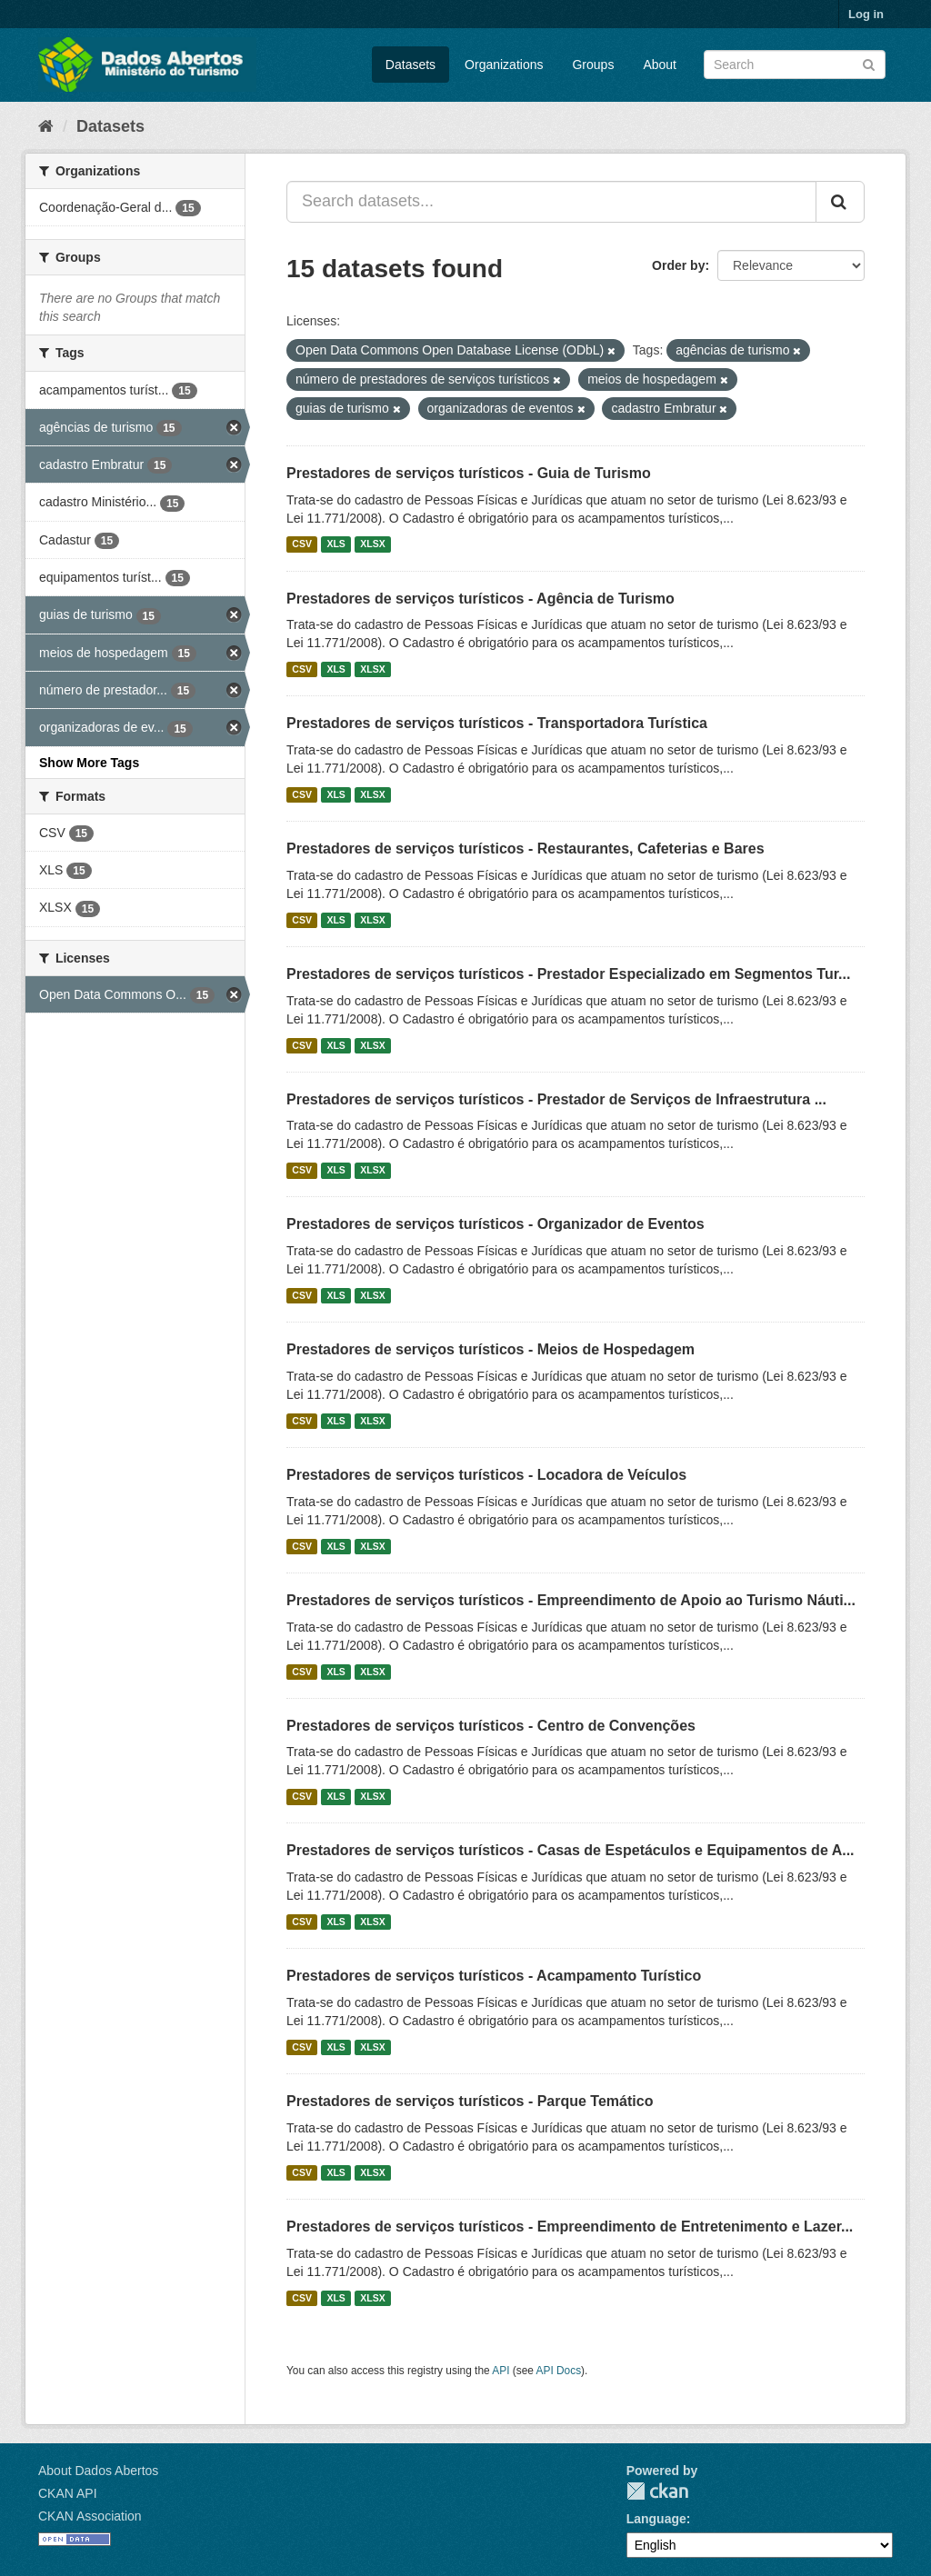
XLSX (372, 544)
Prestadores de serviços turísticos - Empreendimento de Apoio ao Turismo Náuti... (571, 1600)
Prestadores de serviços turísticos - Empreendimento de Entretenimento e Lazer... (569, 2226)
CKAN (657, 2491)
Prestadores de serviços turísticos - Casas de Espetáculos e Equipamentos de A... (570, 1850)
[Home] (46, 126)
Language (656, 2518)
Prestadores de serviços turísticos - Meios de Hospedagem (490, 1349)
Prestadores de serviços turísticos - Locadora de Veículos (486, 1475)
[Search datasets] (795, 64)
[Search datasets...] (551, 202)
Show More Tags (89, 762)
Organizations (504, 64)
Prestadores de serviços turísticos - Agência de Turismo (480, 598)
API (500, 2370)
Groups (593, 64)
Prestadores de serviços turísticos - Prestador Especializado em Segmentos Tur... (568, 974)
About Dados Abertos (98, 2470)
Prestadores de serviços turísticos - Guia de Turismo (468, 473)
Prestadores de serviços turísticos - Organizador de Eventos (495, 1224)
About (659, 64)
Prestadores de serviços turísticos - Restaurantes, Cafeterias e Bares (525, 848)
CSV (302, 544)
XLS (335, 544)
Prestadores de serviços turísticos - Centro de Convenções (491, 1725)
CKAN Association (90, 2516)
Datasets (410, 64)
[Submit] (868, 63)
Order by (678, 265)
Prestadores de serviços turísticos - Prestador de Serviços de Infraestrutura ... (556, 1099)
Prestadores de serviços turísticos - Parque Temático (469, 2101)
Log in (866, 14)
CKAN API (67, 2493)
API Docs (559, 2370)
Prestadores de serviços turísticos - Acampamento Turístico (493, 1975)
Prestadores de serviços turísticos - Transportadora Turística (496, 723)
